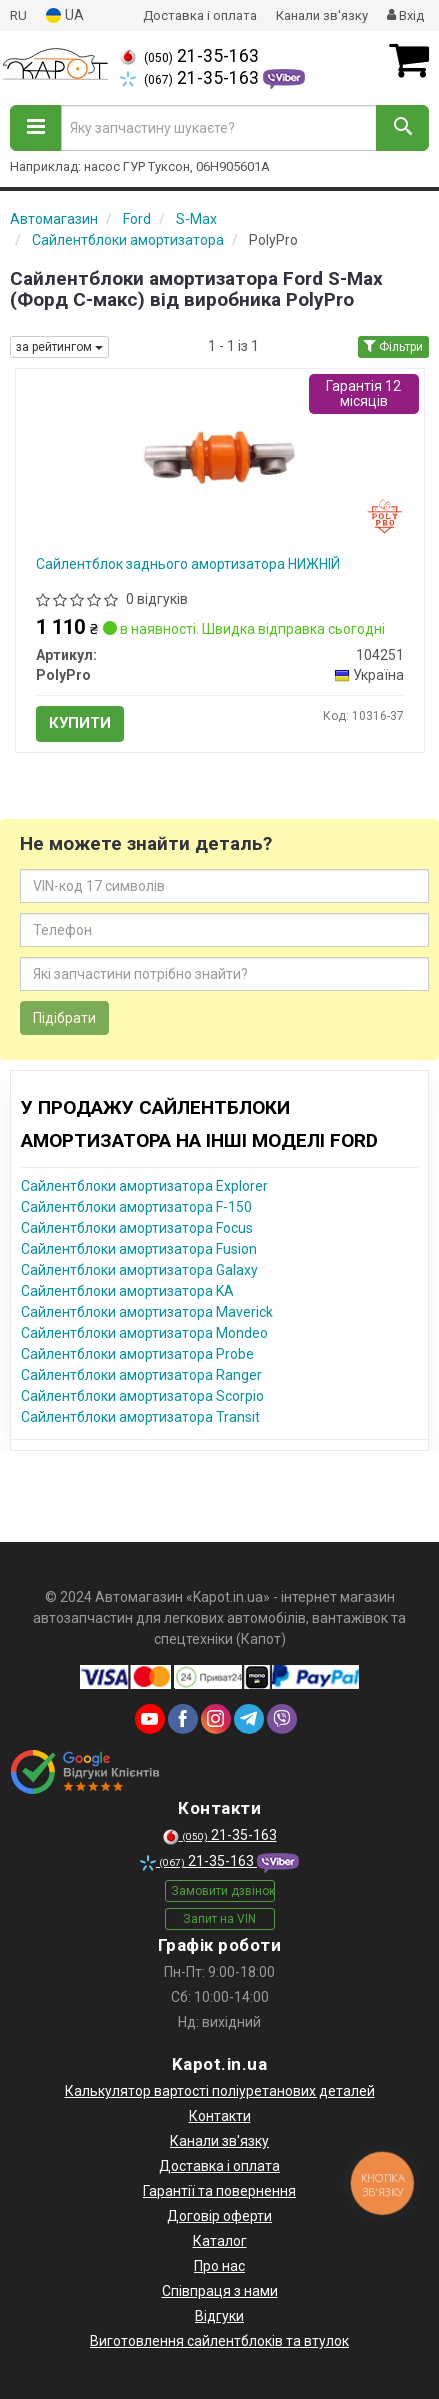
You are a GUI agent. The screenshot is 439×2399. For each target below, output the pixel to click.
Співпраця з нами (220, 2291)
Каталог (220, 2241)
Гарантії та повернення (219, 2191)
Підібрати (64, 1018)
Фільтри (393, 347)
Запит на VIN (219, 1919)
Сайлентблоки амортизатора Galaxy (139, 1270)
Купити (80, 723)
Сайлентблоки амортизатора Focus (137, 1228)
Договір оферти (219, 2216)
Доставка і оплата (200, 15)
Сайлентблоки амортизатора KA (127, 1291)
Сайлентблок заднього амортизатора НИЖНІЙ (188, 564)
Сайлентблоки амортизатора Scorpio (142, 1396)
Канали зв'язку (322, 15)
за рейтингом (59, 347)
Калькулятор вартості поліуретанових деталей (220, 2091)
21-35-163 (189, 56)
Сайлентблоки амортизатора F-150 (136, 1207)
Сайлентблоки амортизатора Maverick (147, 1312)
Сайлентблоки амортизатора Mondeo (144, 1333)
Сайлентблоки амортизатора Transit (140, 1417)
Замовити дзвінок (223, 1891)
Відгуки (219, 2316)
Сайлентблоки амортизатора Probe (137, 1354)
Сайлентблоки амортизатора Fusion (139, 1249)
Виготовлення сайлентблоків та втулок (219, 2341)
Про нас (219, 2266)
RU (18, 15)
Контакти (220, 2116)
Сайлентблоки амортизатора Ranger (141, 1375)
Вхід (405, 15)
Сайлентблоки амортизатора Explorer (144, 1186)
